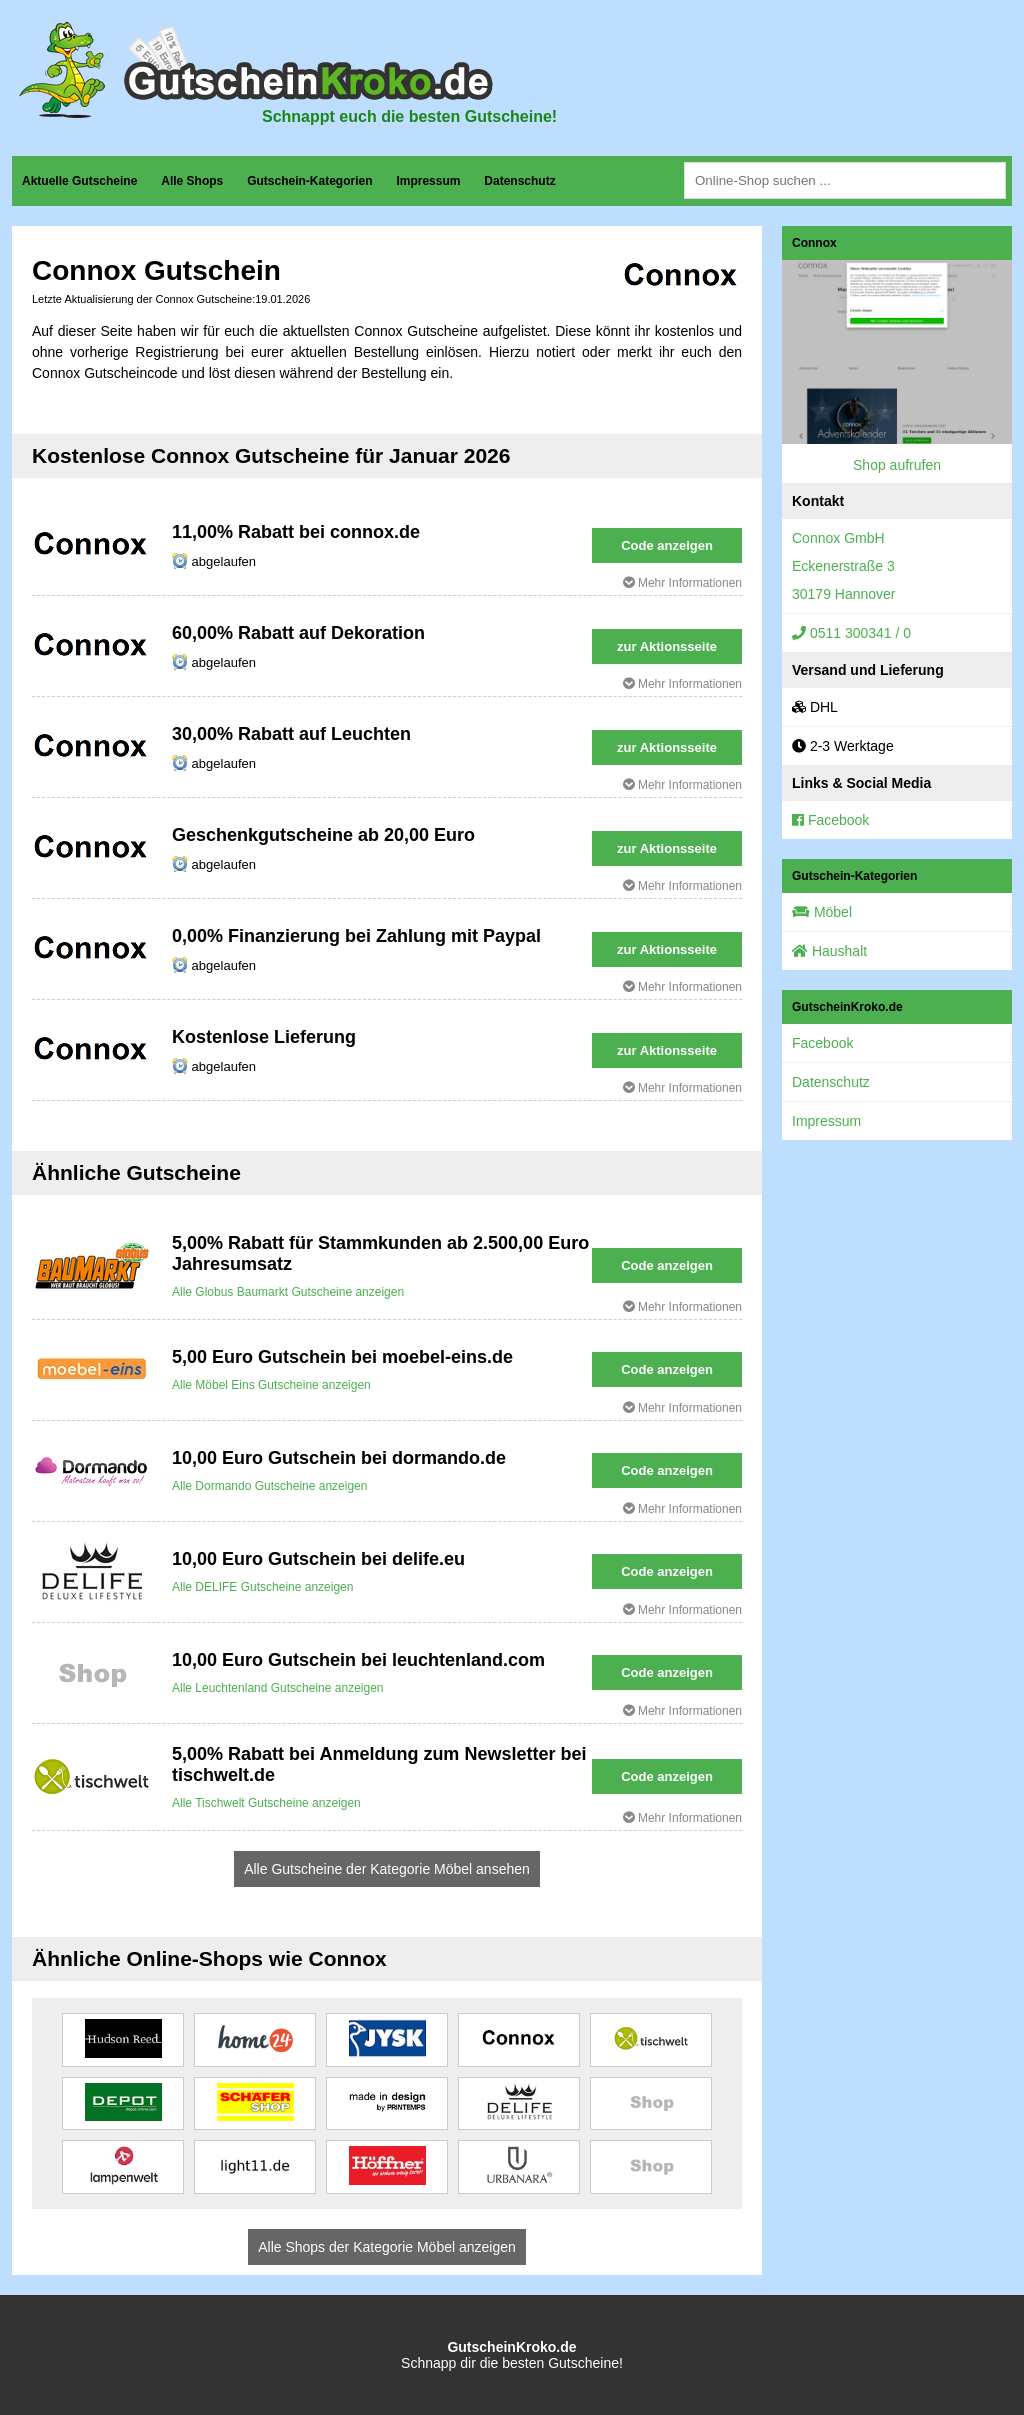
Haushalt (829, 951)
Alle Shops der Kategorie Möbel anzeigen (387, 2247)
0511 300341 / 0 (851, 633)
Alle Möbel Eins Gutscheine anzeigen (271, 1385)
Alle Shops (192, 181)
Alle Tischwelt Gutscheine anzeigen (266, 1803)
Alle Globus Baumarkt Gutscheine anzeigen (288, 1292)
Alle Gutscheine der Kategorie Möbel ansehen (387, 1869)
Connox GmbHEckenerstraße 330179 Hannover (844, 566)
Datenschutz (519, 181)
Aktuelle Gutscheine (79, 181)
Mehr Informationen (682, 583)
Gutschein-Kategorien (309, 181)
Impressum (428, 181)
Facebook (830, 820)
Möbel (822, 912)
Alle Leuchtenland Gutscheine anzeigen (278, 1688)
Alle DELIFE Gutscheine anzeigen (262, 1587)
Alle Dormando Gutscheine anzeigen (269, 1486)
